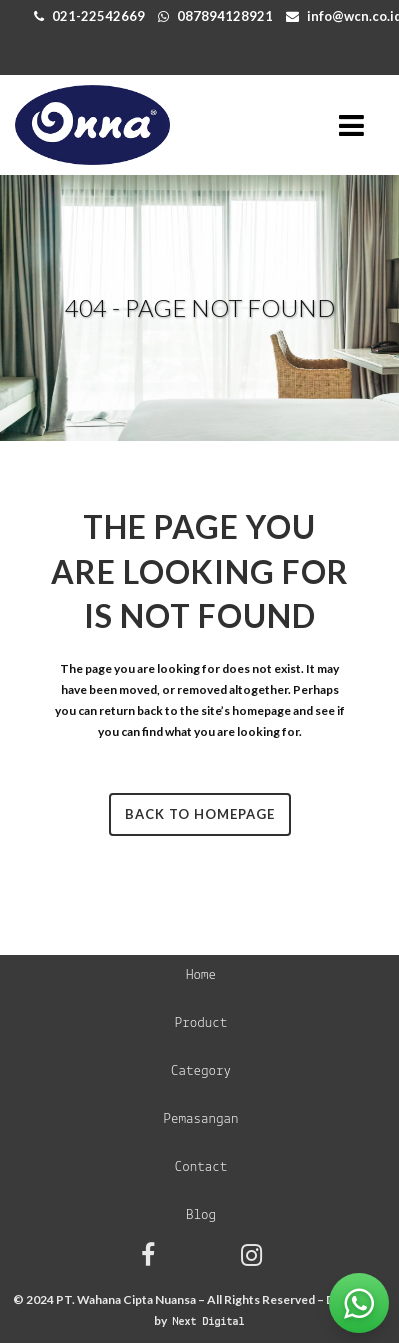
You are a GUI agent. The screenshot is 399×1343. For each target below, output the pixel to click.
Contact (201, 1167)
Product (201, 1023)
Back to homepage (200, 814)
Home (201, 975)
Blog (201, 1215)
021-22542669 (98, 16)
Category (201, 1071)
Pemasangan (200, 1119)
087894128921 (225, 16)
